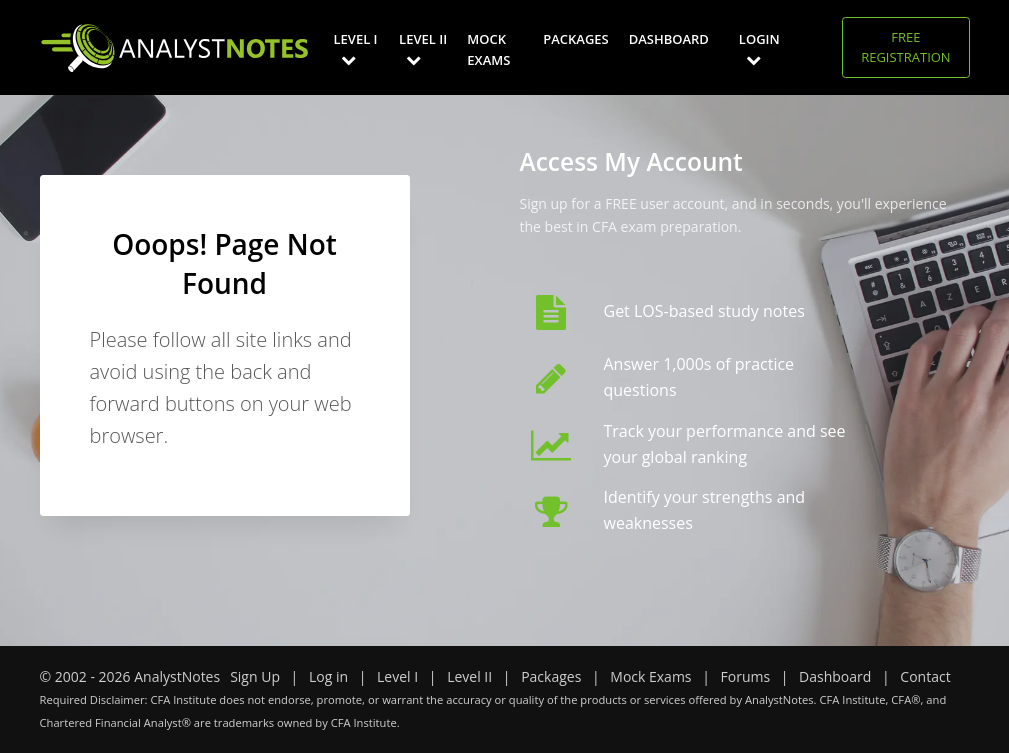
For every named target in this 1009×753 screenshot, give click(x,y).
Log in (328, 676)
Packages (575, 39)
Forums (746, 676)
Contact (925, 676)
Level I (356, 48)
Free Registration (905, 47)
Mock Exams (488, 49)
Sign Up (255, 676)
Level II (423, 48)
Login (759, 48)
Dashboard (669, 39)
